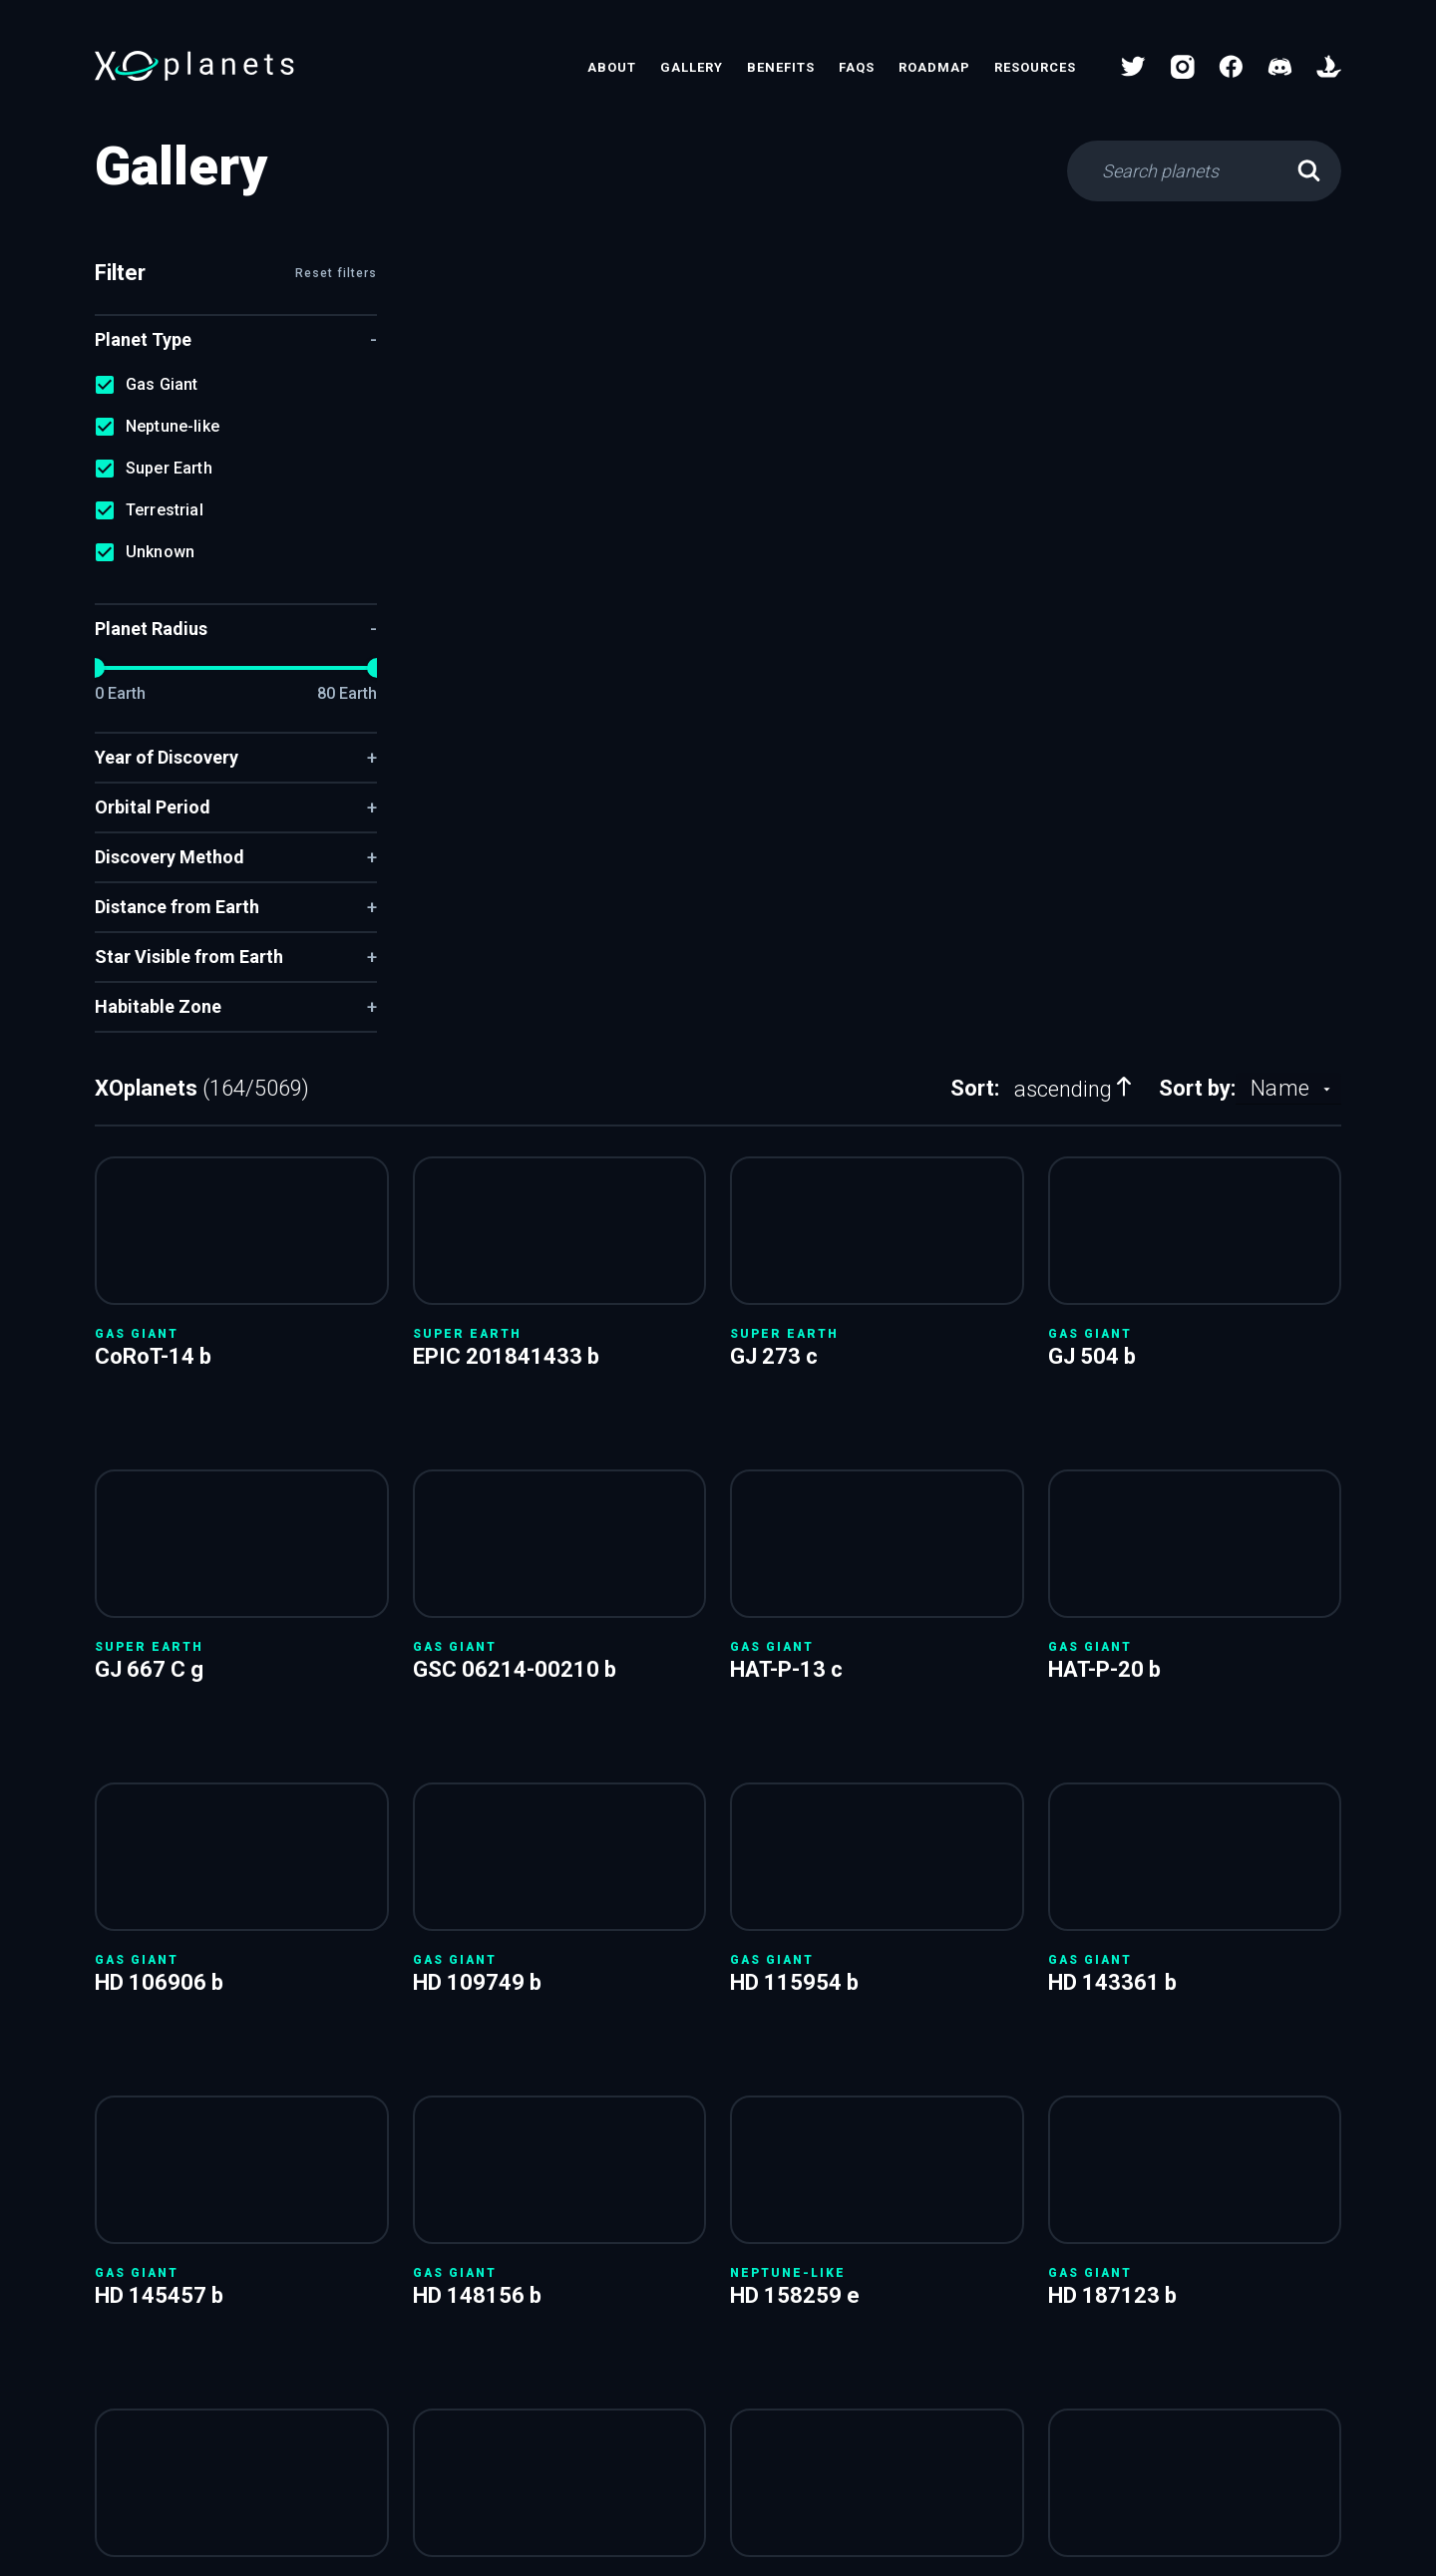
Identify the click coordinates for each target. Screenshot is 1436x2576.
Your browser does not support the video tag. (523, 400)
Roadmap (934, 67)
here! (1177, 2000)
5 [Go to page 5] (916, 1927)
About (611, 67)
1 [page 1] (765, 1927)
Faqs (857, 67)
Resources (1035, 67)
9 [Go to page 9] (992, 1927)
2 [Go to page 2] (803, 1927)
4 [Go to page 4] (879, 1927)
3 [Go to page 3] (841, 1927)
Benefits (781, 67)
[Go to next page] (1030, 1927)
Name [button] (1280, 277)
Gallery (691, 67)
